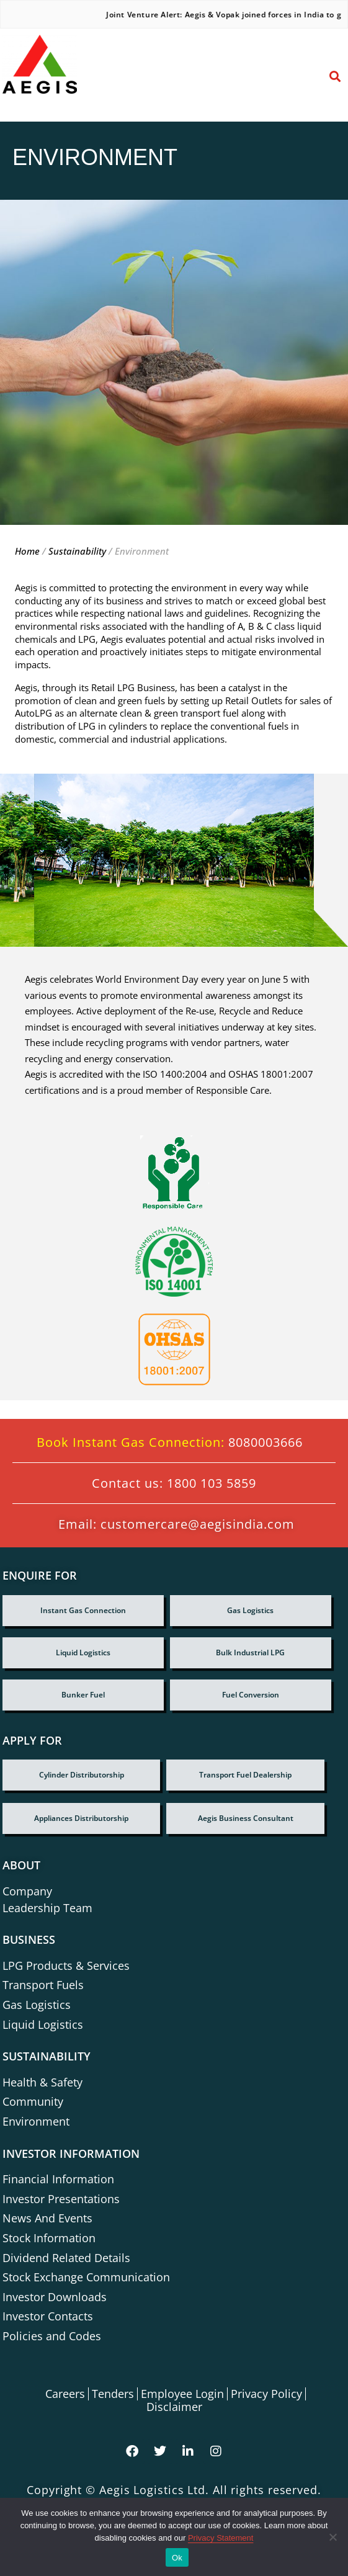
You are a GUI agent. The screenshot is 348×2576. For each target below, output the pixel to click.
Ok (177, 2557)
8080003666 (265, 1442)
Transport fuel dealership (245, 1774)
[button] (319, 73)
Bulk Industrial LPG (250, 1652)
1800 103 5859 (211, 1483)
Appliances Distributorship (81, 1818)
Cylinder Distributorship (81, 1774)
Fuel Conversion (250, 1694)
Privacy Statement (221, 2537)
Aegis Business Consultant (245, 1818)
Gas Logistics (250, 1610)
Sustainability (78, 551)
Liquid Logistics (83, 1652)
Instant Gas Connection (83, 1610)
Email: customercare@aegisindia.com (176, 1524)
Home (28, 551)
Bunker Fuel (83, 1694)
